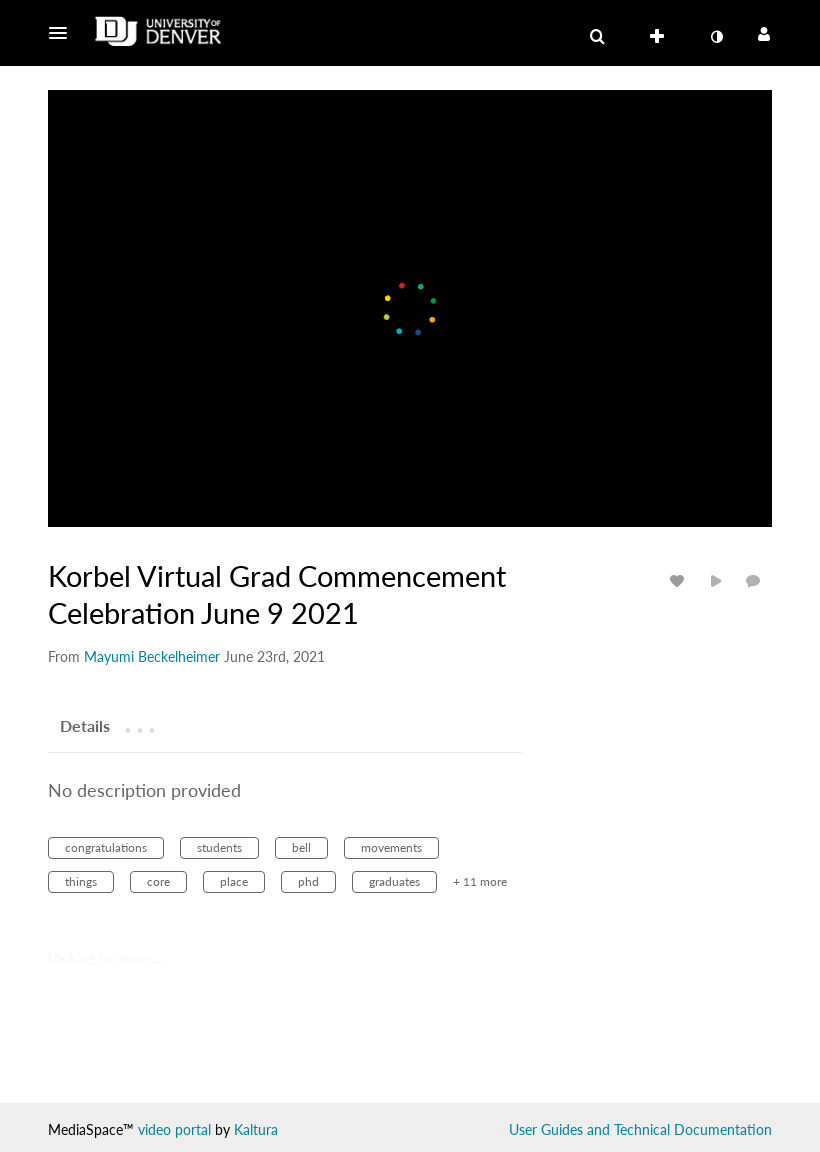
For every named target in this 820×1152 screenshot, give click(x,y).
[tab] (85, 725)
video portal (174, 1129)
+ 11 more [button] (480, 881)
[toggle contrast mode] (716, 37)
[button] (64, 33)
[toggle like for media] (680, 580)
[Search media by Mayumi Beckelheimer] (152, 656)
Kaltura (256, 1129)
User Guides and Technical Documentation (640, 1129)
